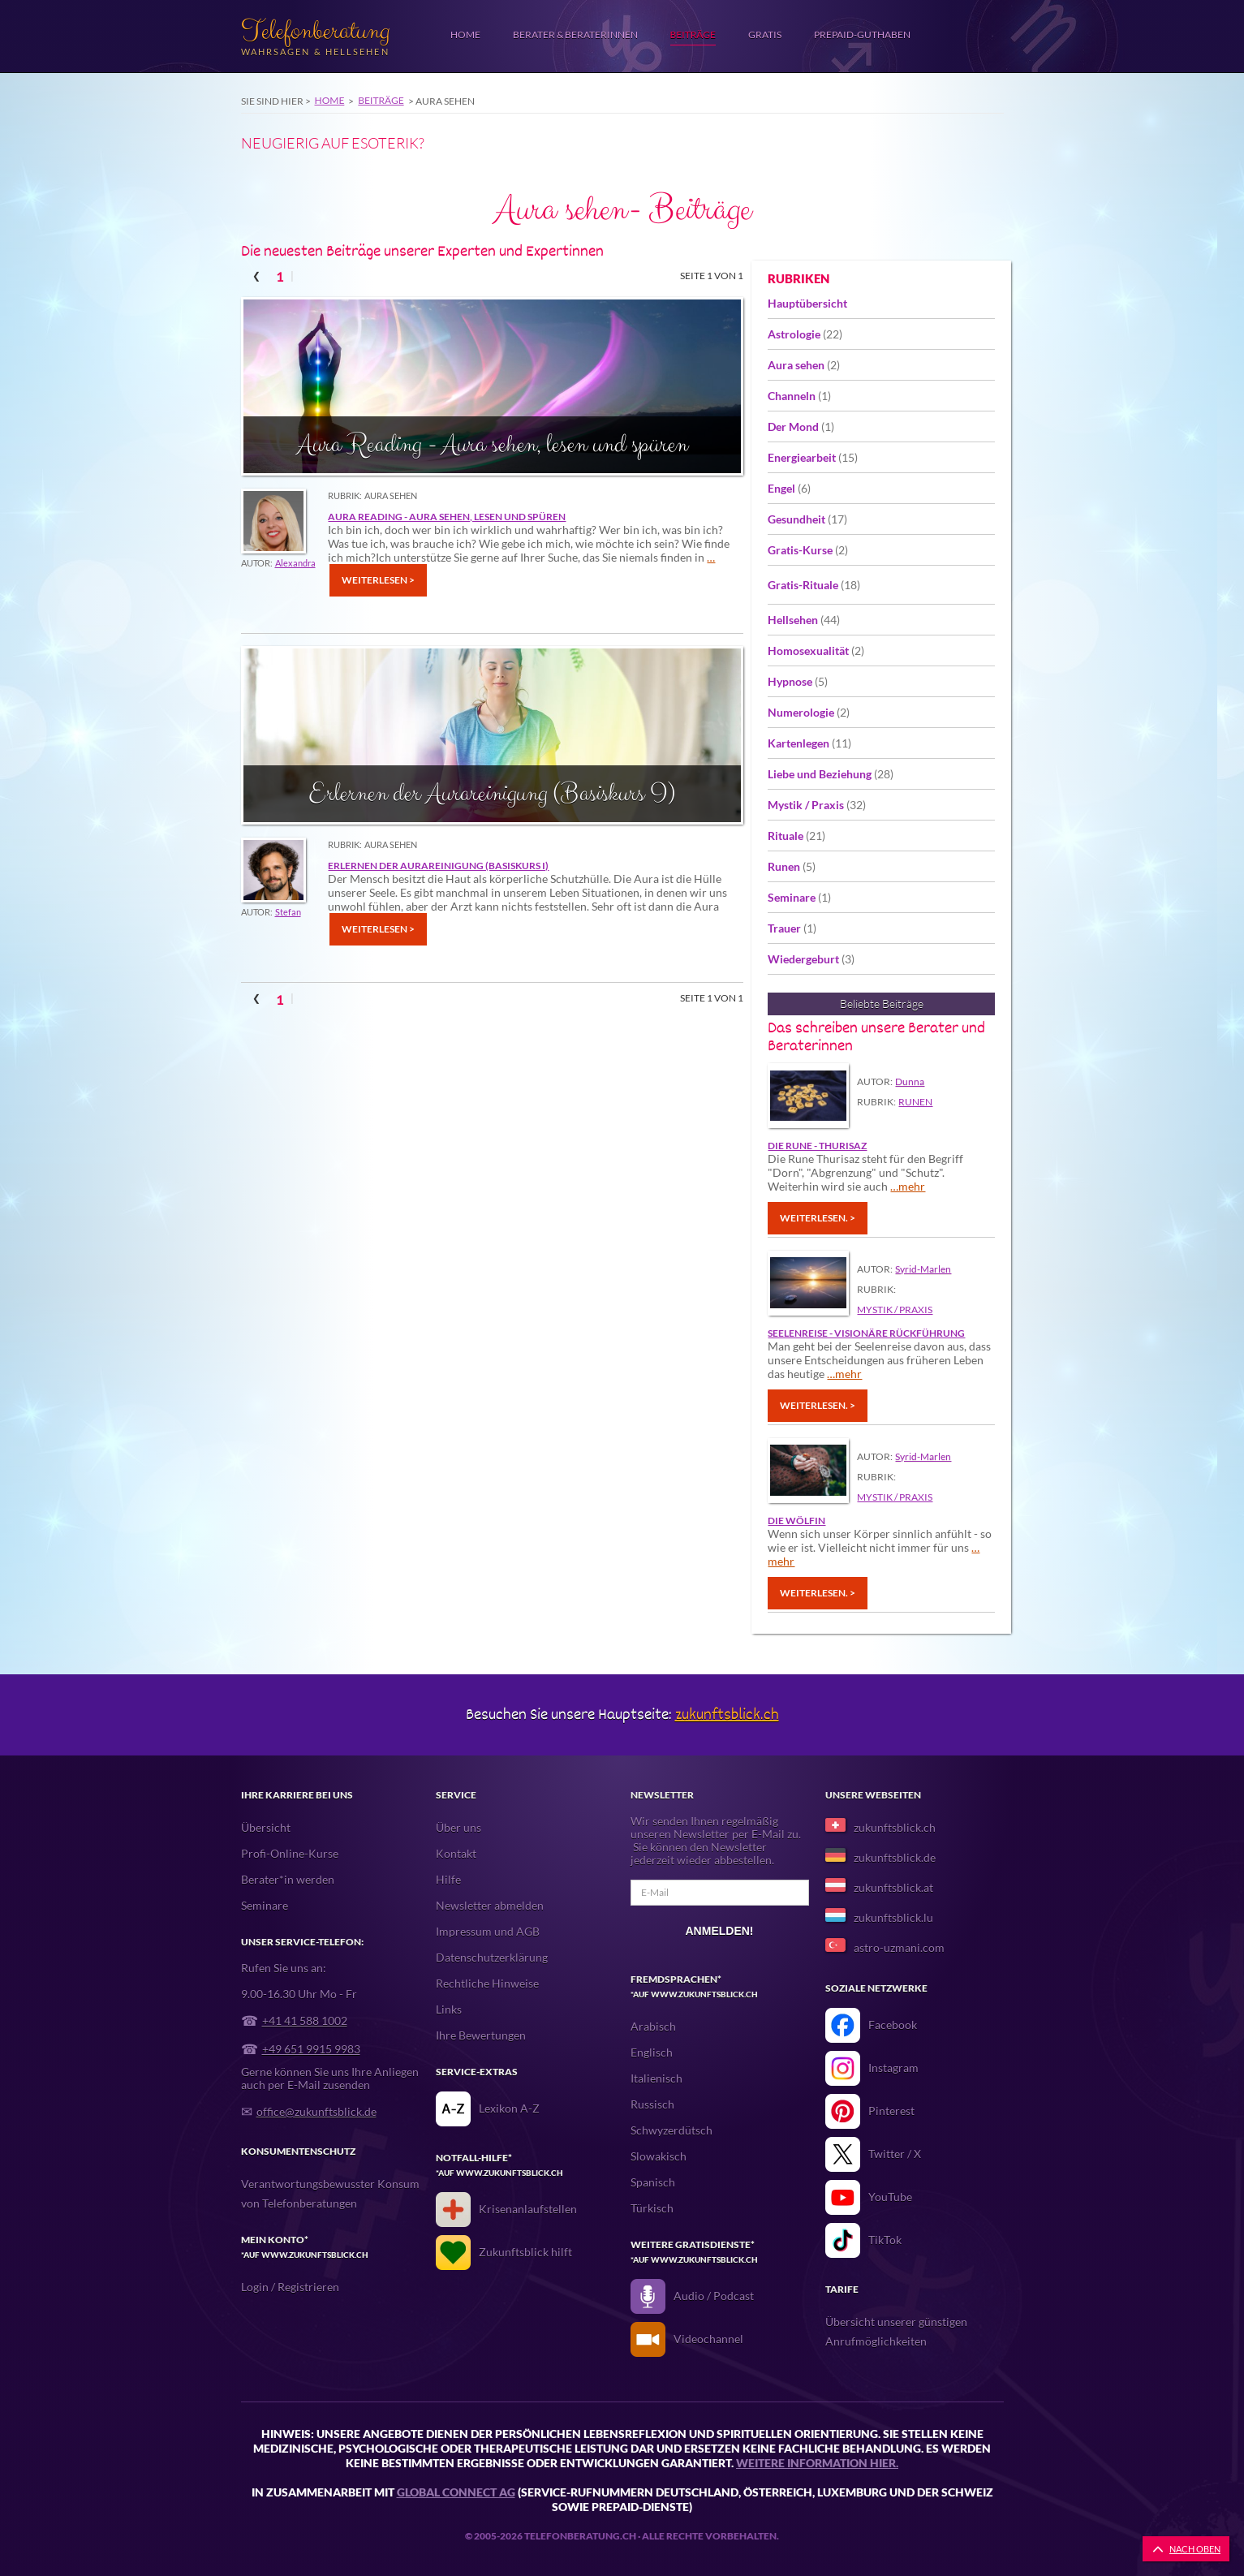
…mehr (907, 1186)
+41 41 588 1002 (304, 2020)
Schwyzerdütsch (671, 2130)
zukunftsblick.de (895, 1857)
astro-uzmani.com (899, 1947)
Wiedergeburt (811, 959)
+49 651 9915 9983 (311, 2049)
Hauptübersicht (807, 303)
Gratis (764, 34)
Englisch (652, 2052)
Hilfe (448, 1879)
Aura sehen (804, 365)
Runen (792, 866)
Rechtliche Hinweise (487, 1983)
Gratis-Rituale (814, 585)
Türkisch (652, 2208)
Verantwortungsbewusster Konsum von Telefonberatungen (330, 2193)
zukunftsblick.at (893, 1887)
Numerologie (809, 712)
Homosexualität (816, 650)
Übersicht (266, 1827)
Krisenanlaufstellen (528, 2209)
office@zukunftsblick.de (316, 2111)
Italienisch (656, 2078)
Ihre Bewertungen (481, 2035)
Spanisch (653, 2182)
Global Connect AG (456, 2492)
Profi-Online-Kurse (289, 1853)
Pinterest (891, 2110)
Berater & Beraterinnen (575, 34)
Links (449, 2009)
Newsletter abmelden (490, 1905)
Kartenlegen (809, 743)
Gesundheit (807, 519)
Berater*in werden (287, 1879)
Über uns (458, 1827)
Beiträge (693, 34)
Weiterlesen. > (817, 1218)
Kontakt (456, 1853)
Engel (789, 488)
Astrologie (805, 334)
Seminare (799, 897)
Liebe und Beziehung (830, 774)
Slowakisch (659, 2156)
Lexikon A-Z (509, 2108)
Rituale (796, 835)
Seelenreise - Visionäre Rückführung (866, 1333)
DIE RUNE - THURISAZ (817, 1146)
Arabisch (653, 2026)
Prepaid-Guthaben (862, 34)
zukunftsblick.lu (893, 1917)
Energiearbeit (813, 457)
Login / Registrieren (290, 2287)
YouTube (890, 2196)
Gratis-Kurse (808, 550)
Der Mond (801, 426)
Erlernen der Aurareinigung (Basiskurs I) (438, 866)
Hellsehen (804, 620)
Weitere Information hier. (817, 2463)
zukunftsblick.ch (727, 1714)
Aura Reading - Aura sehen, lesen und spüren (447, 517)
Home (465, 34)
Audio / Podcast (714, 2295)
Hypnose (798, 681)
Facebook (892, 2024)
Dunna (909, 1081)
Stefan (288, 912)
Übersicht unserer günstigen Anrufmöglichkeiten (896, 2331)
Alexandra (295, 563)
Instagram (893, 2067)
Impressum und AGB (488, 1931)
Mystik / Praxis (817, 805)
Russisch (652, 2104)
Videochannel (708, 2339)
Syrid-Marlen (923, 1269)
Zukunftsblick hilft (525, 2252)
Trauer (792, 928)
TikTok (885, 2239)
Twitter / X (894, 2153)
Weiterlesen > (378, 580)
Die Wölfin (796, 1521)
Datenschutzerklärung (492, 1957)
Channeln (799, 396)
